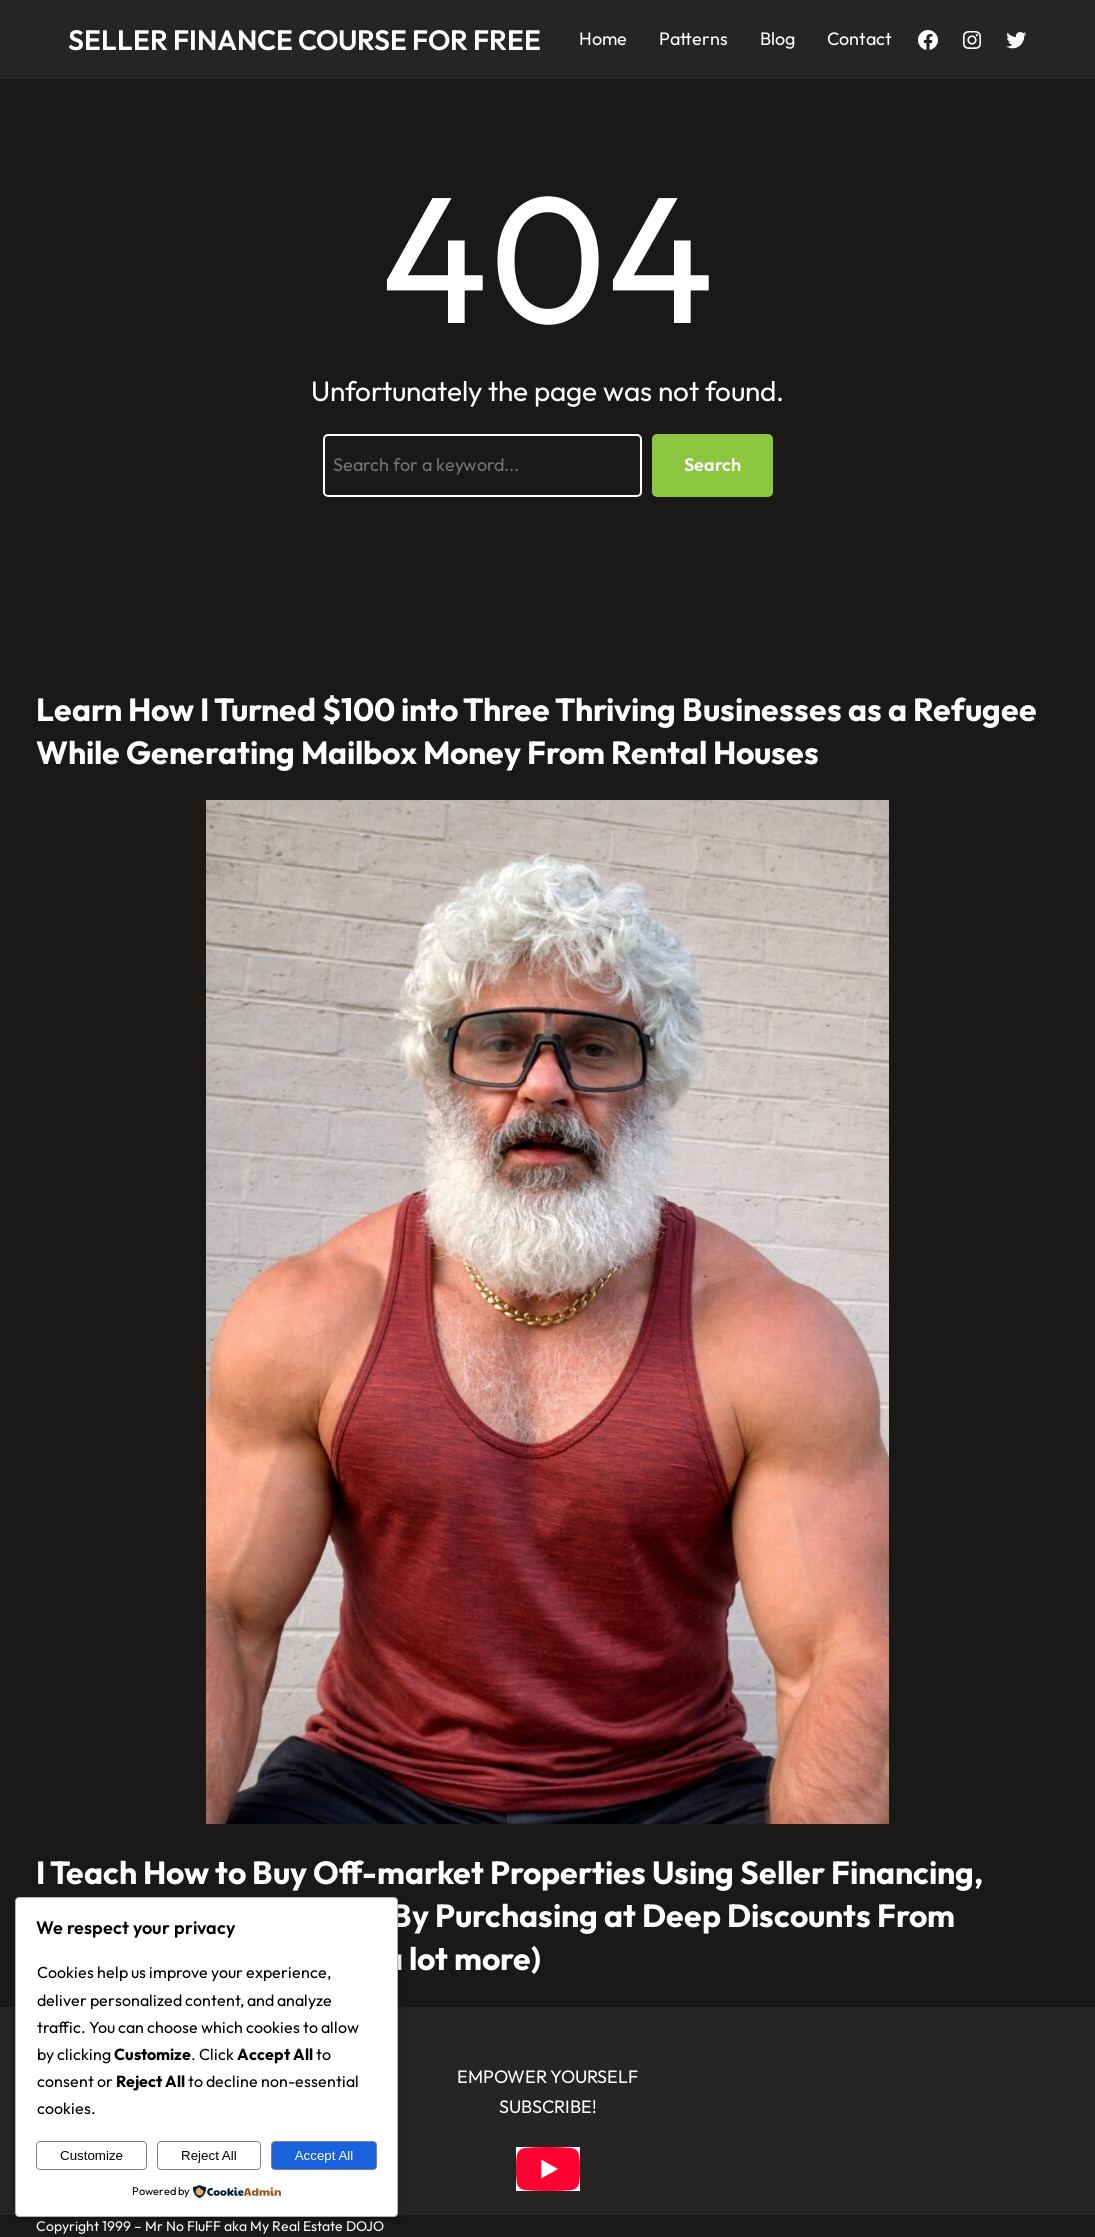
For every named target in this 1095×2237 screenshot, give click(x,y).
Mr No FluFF (183, 2226)
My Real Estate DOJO (317, 2226)
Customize (91, 2155)
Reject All (209, 2155)
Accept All (324, 2155)
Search (712, 464)
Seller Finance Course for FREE (304, 39)
